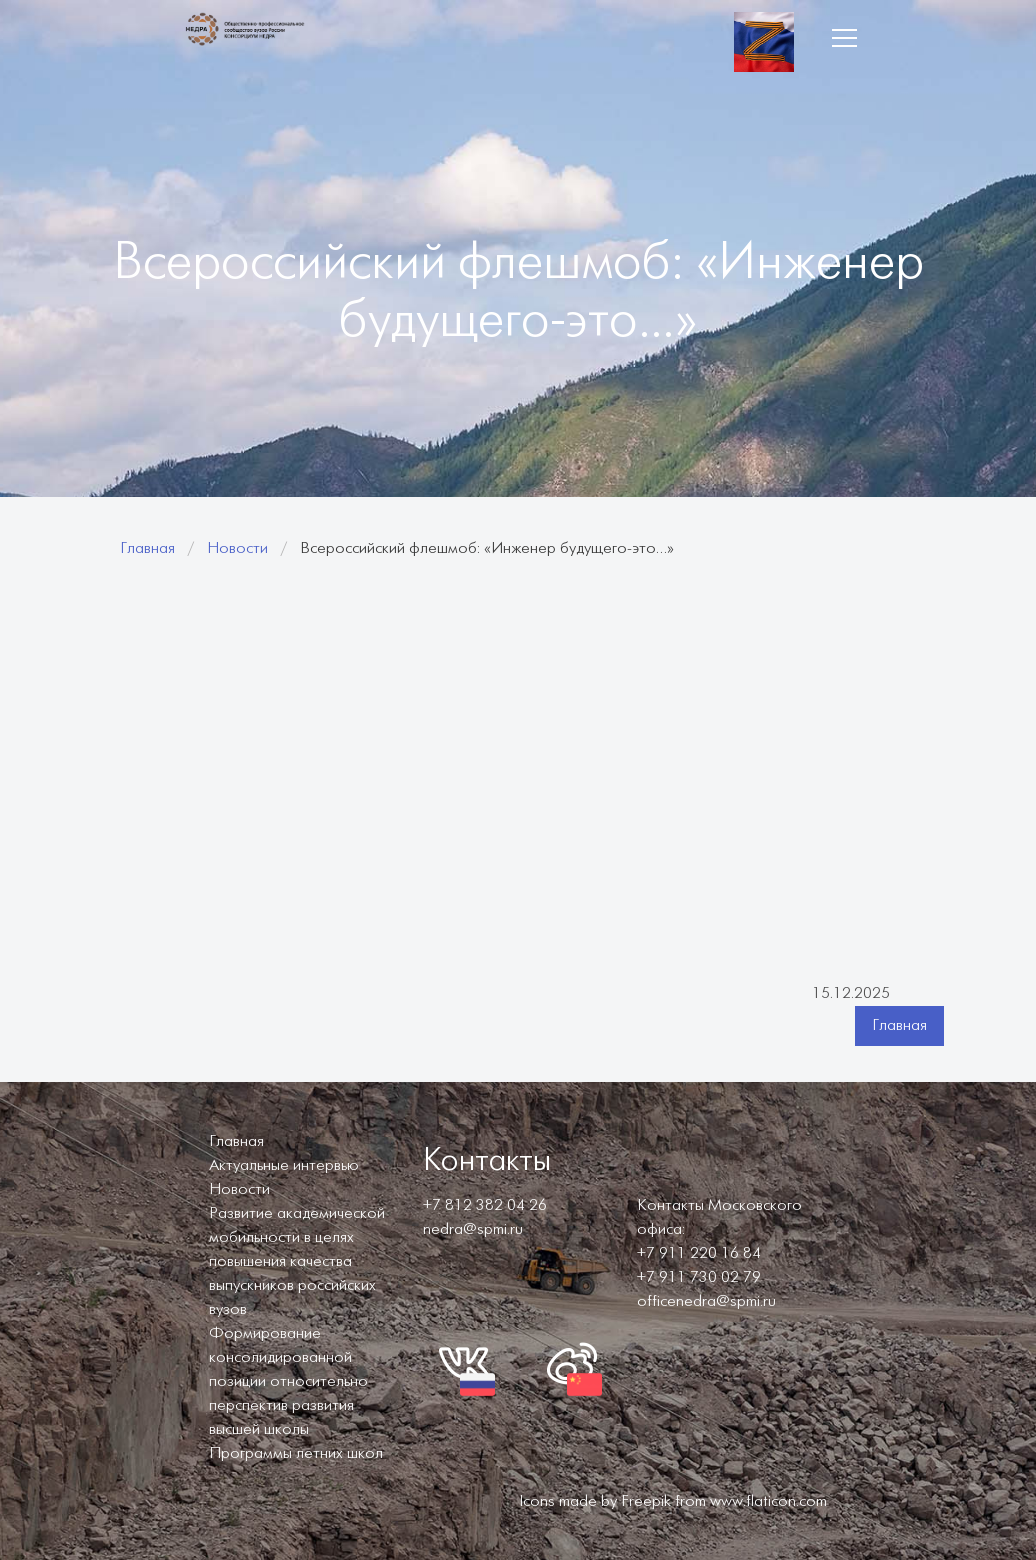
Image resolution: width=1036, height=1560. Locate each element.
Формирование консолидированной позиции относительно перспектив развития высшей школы (288, 1381)
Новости (237, 548)
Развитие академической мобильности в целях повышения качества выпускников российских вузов (297, 1261)
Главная (147, 548)
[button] (844, 38)
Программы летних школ (296, 1453)
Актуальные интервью (284, 1165)
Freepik (646, 1501)
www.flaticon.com (768, 1501)
